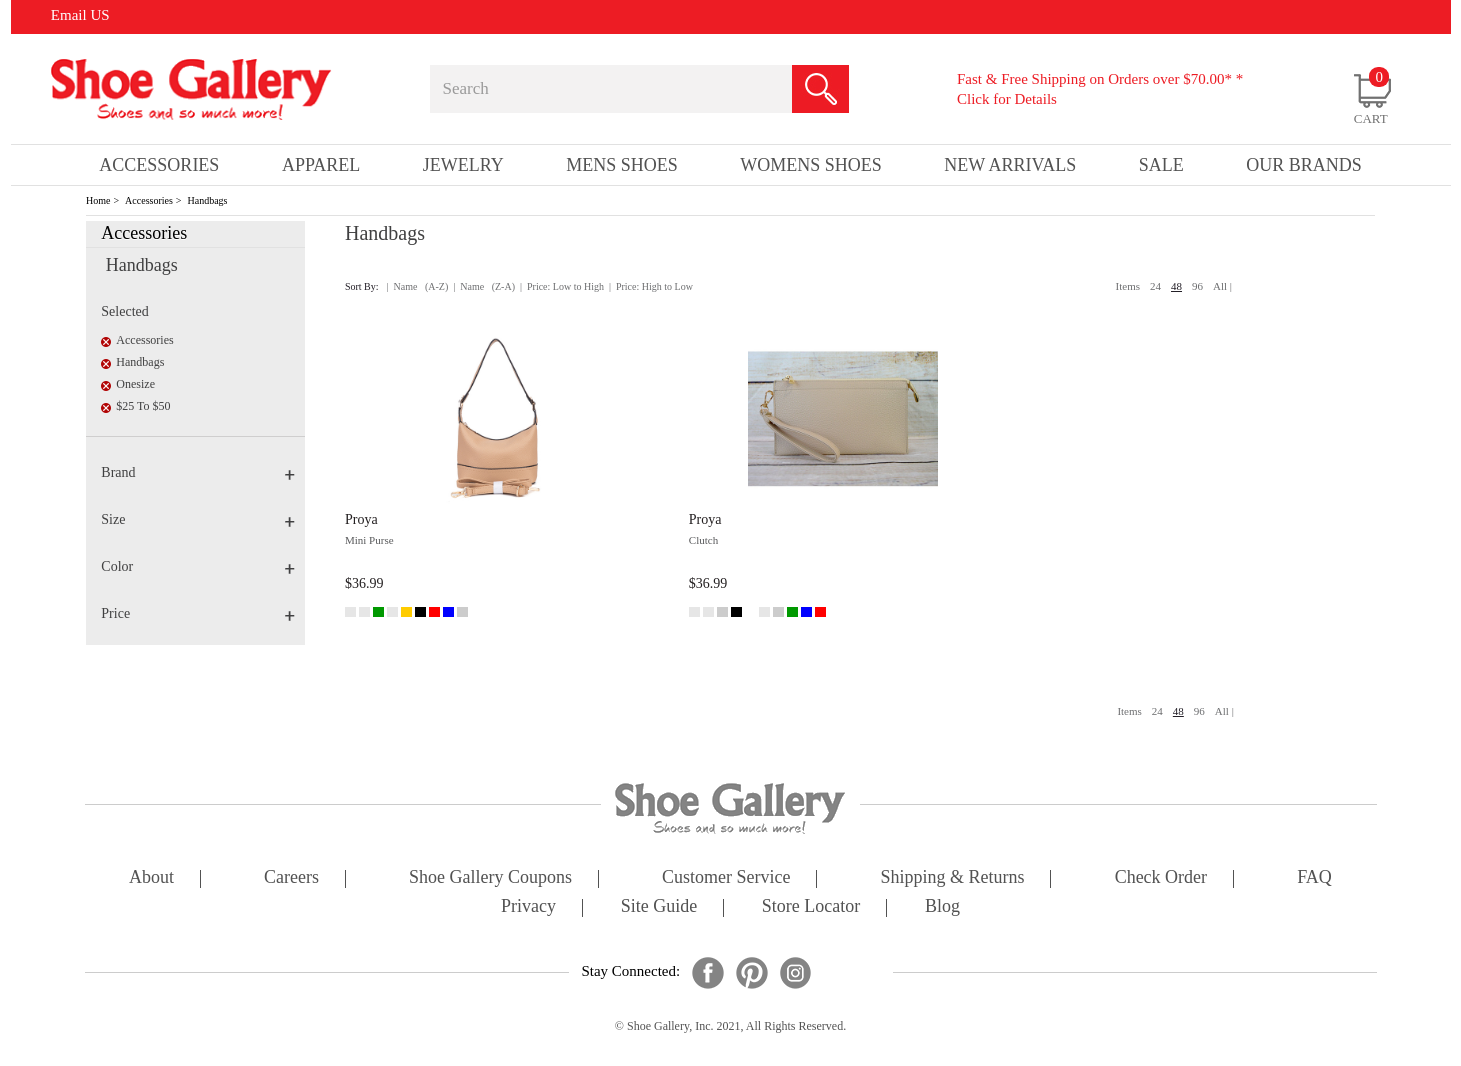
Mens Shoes (622, 165)
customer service (726, 878)
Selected (124, 311)
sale (1161, 165)
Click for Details (1007, 99)
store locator (811, 907)
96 (1197, 286)
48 (1176, 286)
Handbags (208, 200)
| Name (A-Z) (418, 286)
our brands (1304, 165)
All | (1222, 286)
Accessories (149, 200)
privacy (528, 907)
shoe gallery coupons (490, 878)
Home (98, 200)
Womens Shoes (811, 165)
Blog (942, 907)
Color (198, 566)
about (151, 878)
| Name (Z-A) (484, 286)
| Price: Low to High (562, 286)
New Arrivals (1010, 165)
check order (1161, 878)
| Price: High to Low (651, 286)
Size (198, 519)
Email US (80, 15)
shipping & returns (953, 878)
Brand (198, 472)
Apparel (321, 165)
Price (198, 613)
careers (291, 878)
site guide (659, 907)
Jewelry (463, 165)
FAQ (1314, 878)
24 (1155, 286)
